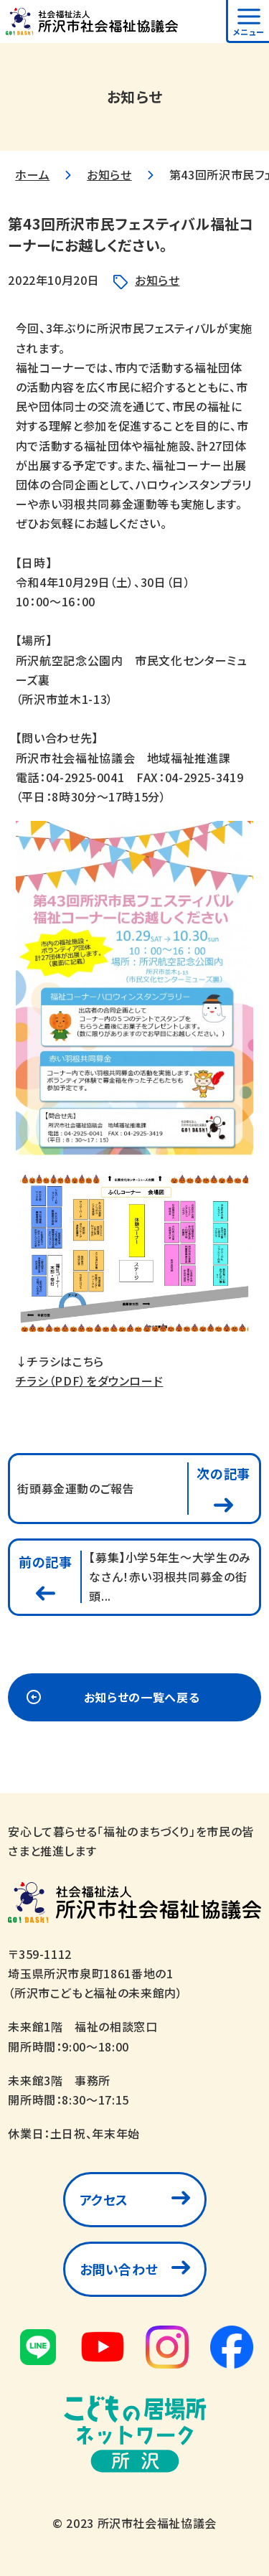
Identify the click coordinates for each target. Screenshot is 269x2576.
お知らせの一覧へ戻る (141, 1697)
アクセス (104, 2199)
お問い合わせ (119, 2269)
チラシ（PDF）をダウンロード (90, 1380)
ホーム (32, 174)
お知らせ (109, 174)
